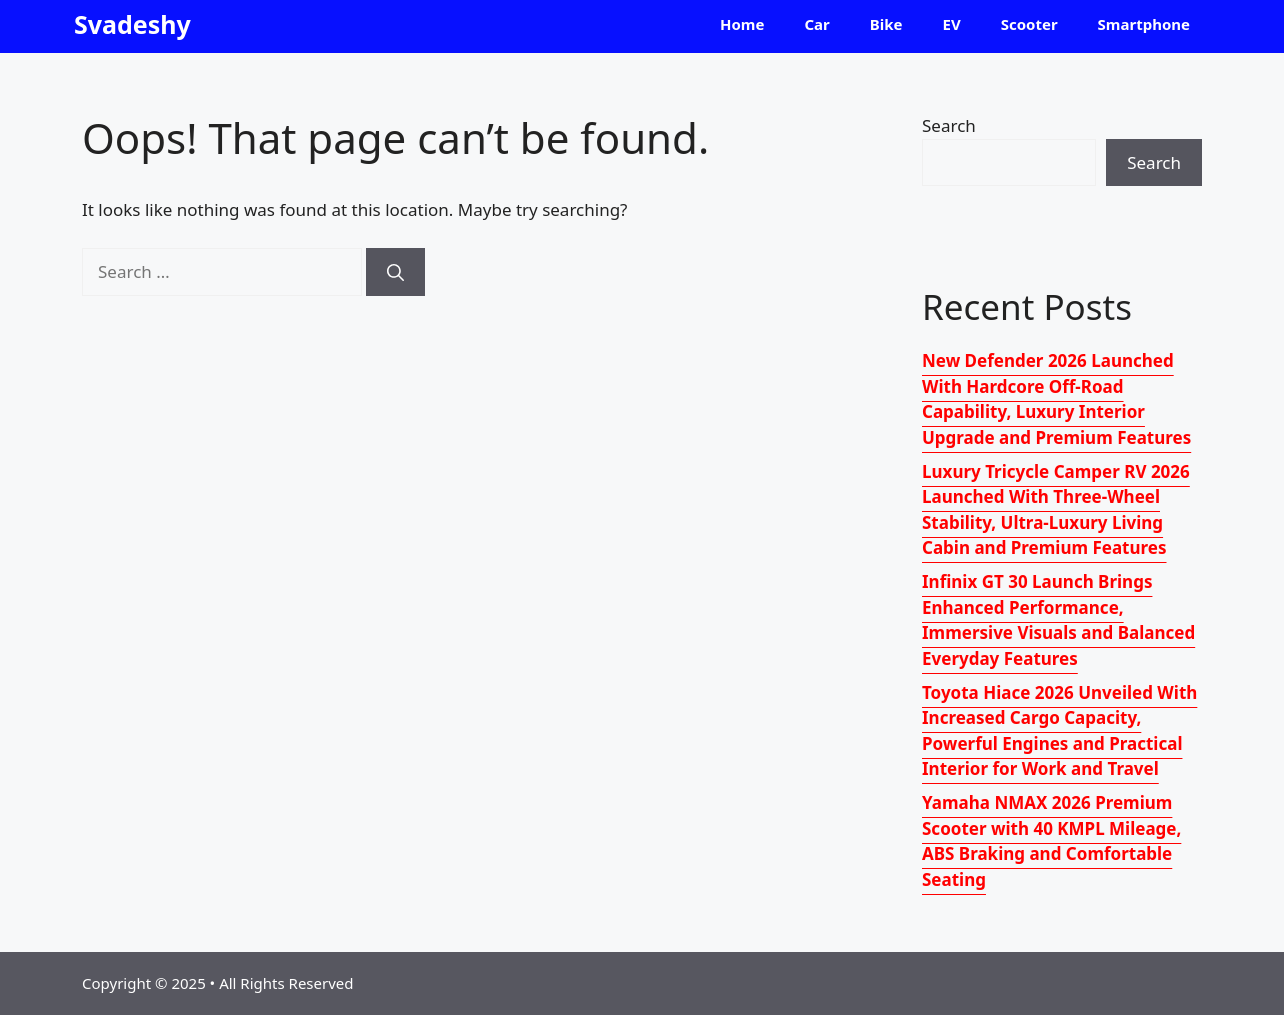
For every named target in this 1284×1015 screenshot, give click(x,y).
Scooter (1029, 24)
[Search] (395, 272)
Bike (886, 24)
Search (949, 125)
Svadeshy (132, 24)
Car (816, 24)
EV (952, 24)
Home (742, 24)
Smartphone (1144, 24)
